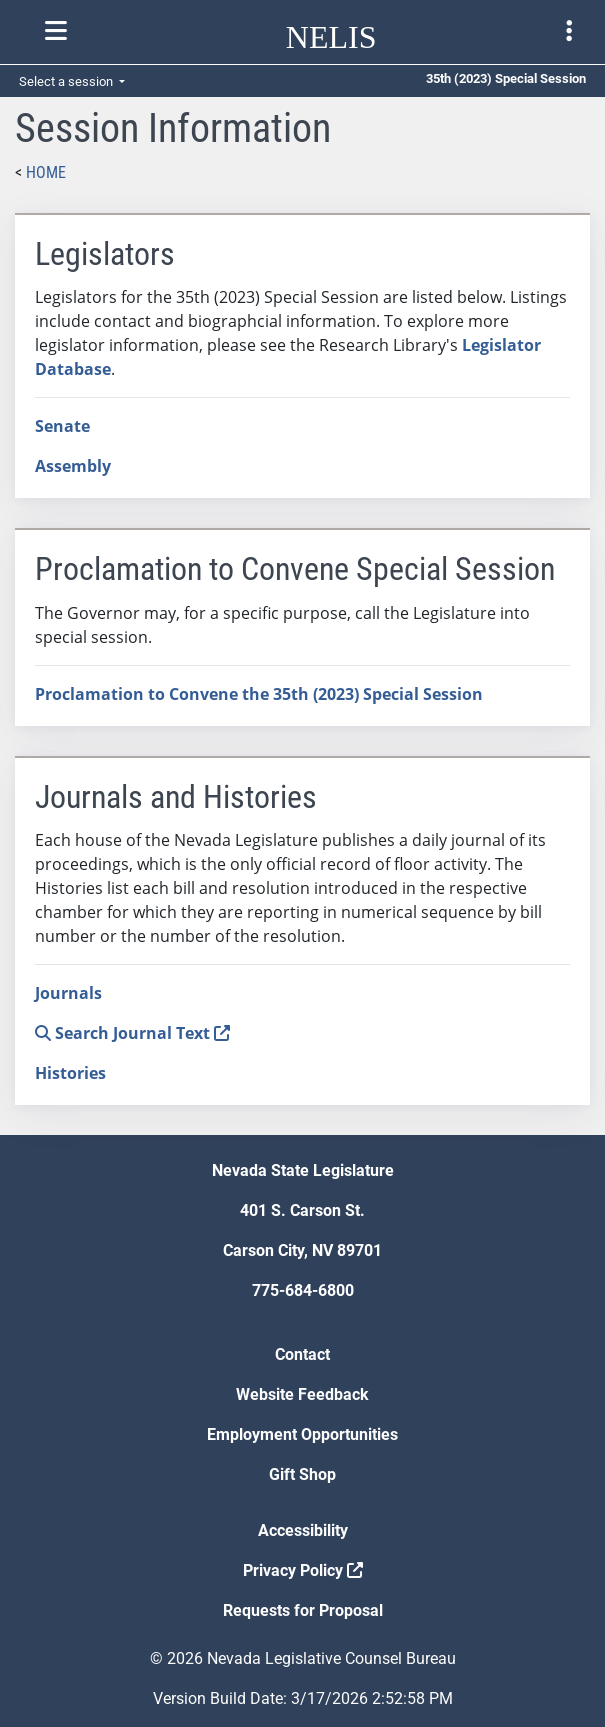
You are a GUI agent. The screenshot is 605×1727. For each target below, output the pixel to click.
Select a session (67, 81)
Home (46, 172)
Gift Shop (302, 1474)
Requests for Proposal (303, 1610)
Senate (62, 426)
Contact (302, 1354)
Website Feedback (302, 1394)
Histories (70, 1073)
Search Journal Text (132, 1033)
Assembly (73, 466)
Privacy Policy (303, 1570)
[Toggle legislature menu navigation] (569, 31)
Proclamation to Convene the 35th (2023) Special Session (259, 694)
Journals (68, 993)
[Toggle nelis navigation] (56, 31)
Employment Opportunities (302, 1434)
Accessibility (303, 1530)
